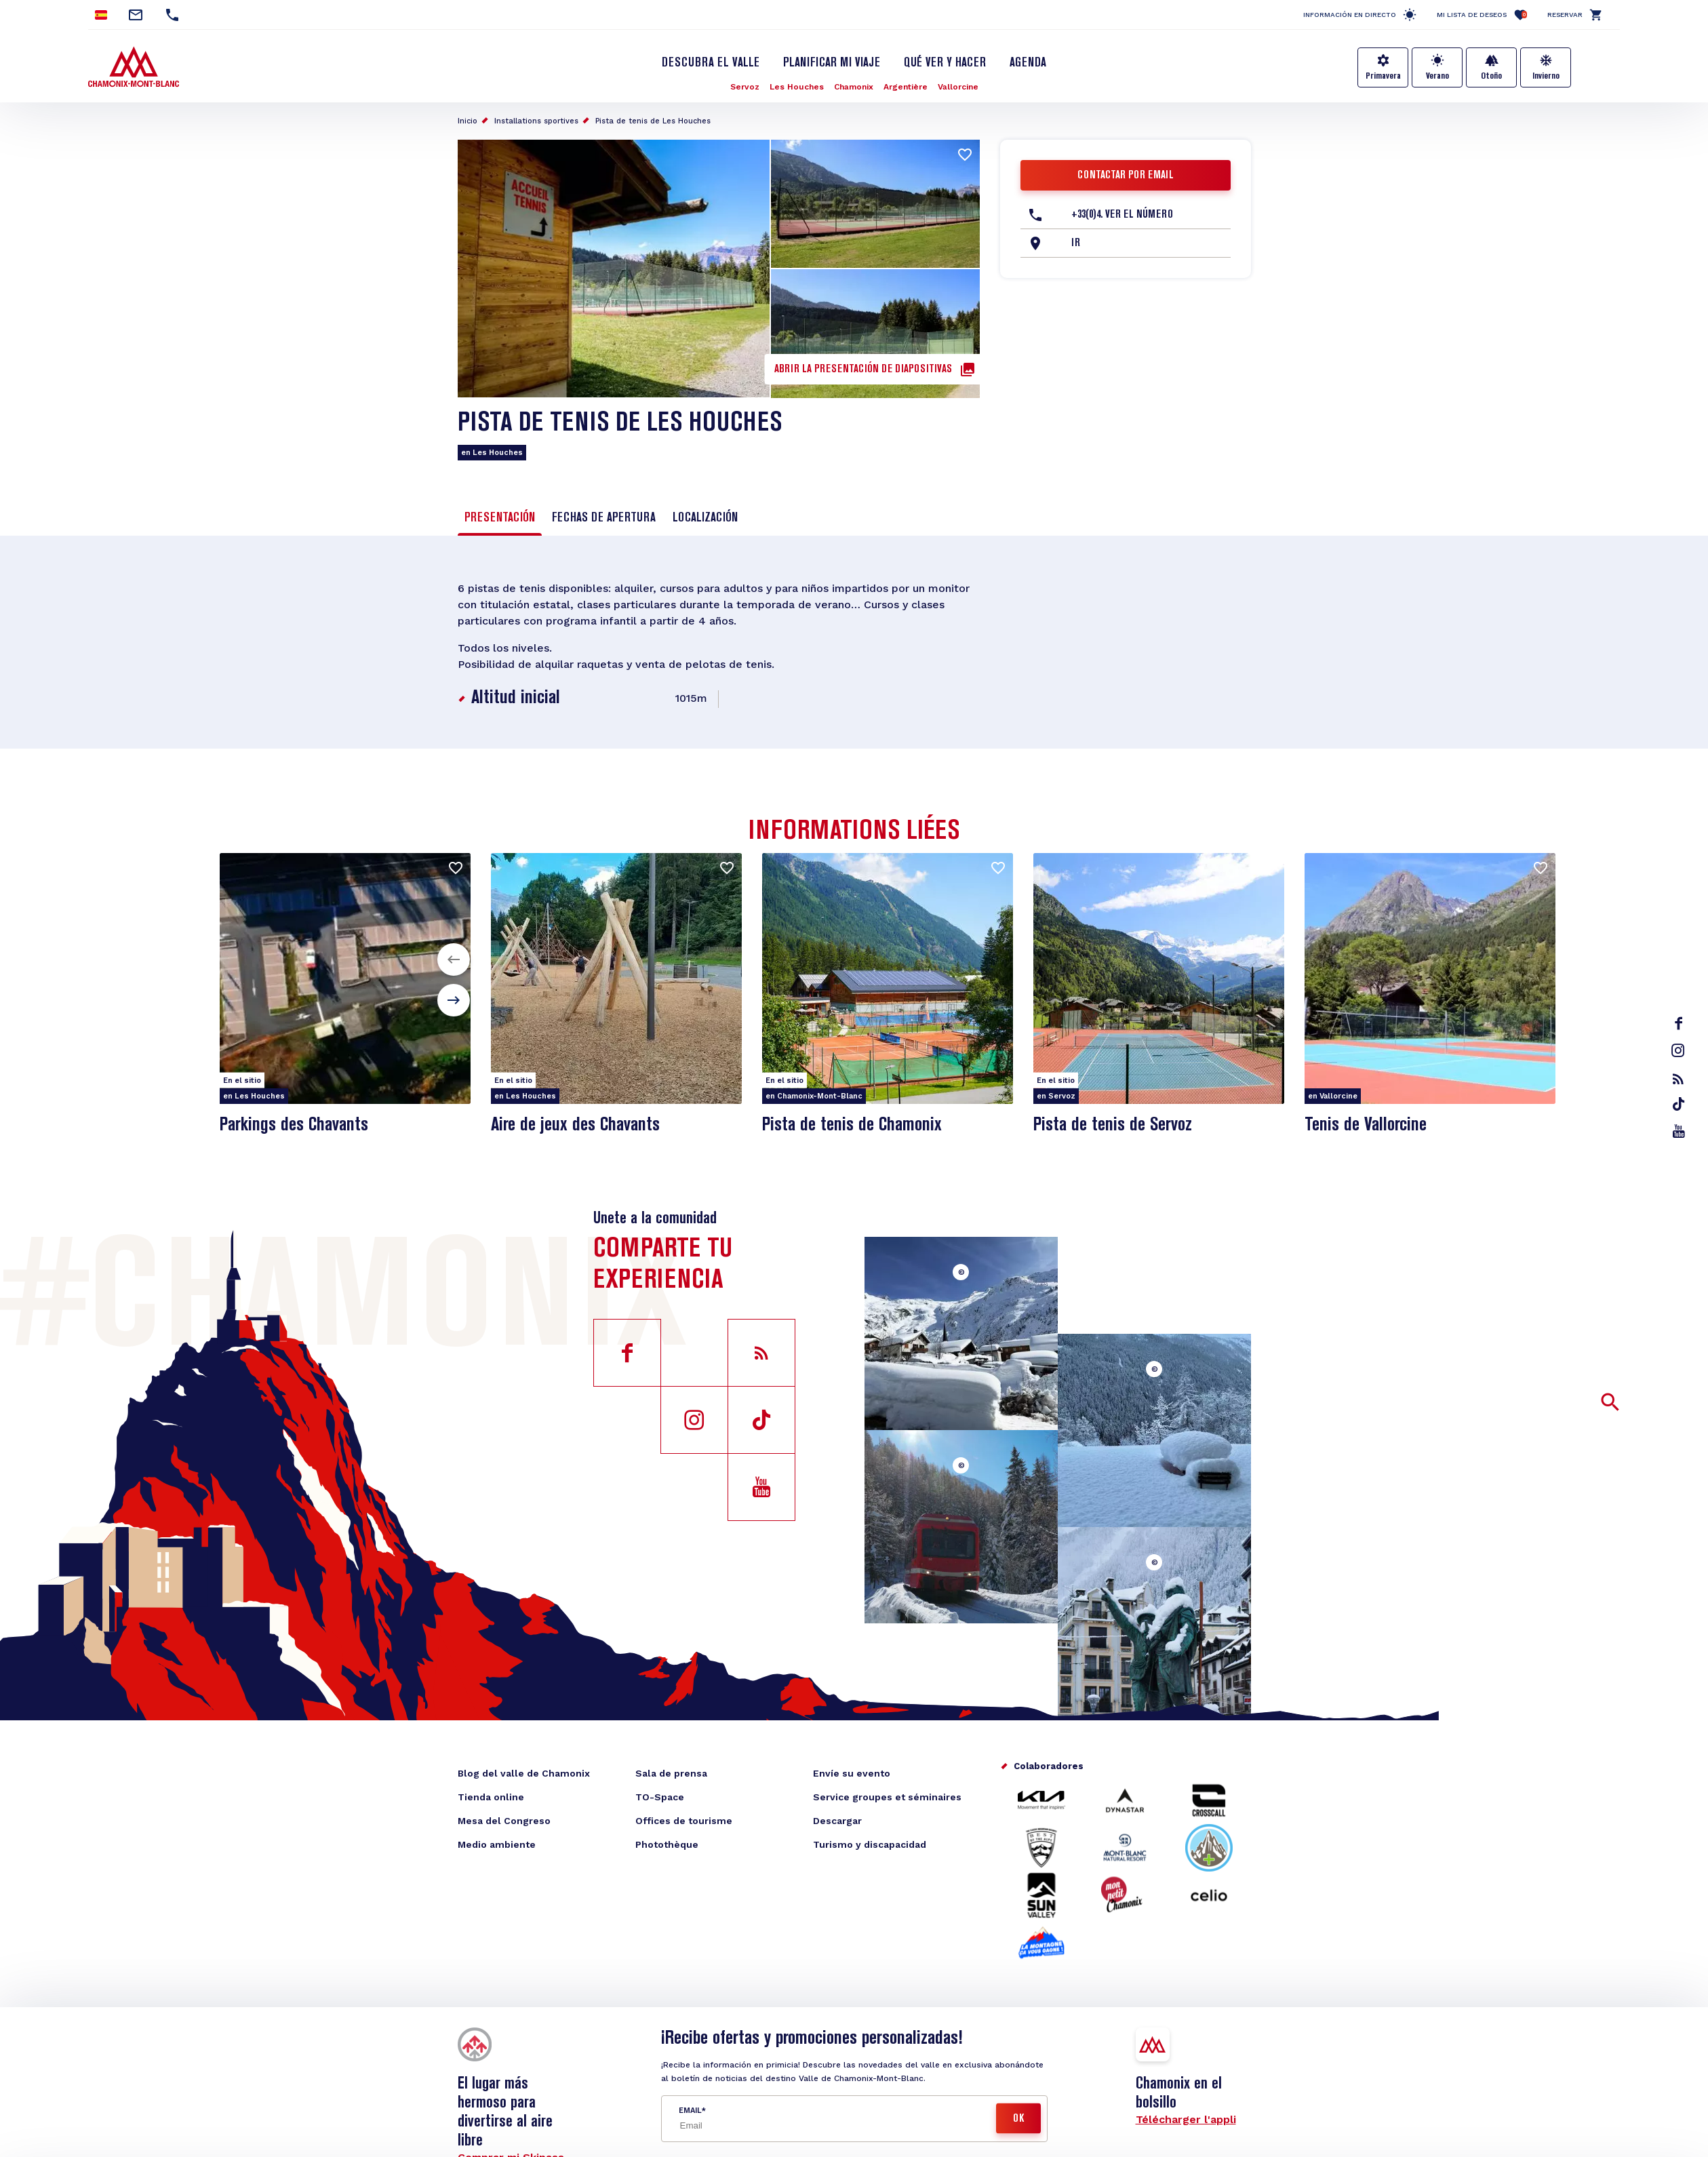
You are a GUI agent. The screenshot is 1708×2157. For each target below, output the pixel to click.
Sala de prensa (671, 1773)
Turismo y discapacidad (869, 1844)
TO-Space (659, 1797)
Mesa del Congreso (504, 1820)
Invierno (1546, 76)
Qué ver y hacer (945, 63)
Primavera (1383, 76)
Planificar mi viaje (831, 63)
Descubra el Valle (710, 63)
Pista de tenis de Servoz (1112, 1125)
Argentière (905, 87)
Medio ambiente (497, 1844)
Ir (1075, 243)
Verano (1437, 76)
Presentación (499, 518)
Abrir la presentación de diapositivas (863, 369)
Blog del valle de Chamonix (524, 1773)
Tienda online (491, 1797)
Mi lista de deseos (1482, 14)
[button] (453, 959)
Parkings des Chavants (294, 1125)
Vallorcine (958, 87)
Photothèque (666, 1844)
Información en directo (1349, 14)
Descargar (837, 1820)
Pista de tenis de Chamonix (852, 1125)
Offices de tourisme (683, 1820)
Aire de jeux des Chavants (575, 1125)
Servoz (744, 87)
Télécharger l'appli (1186, 2119)
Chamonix (853, 87)
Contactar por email (1125, 175)
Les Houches (797, 87)
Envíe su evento (851, 1773)
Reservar (1565, 14)
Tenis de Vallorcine (1366, 1125)
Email (690, 2110)
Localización (705, 518)
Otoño (1491, 76)
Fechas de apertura (604, 518)
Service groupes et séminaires (887, 1797)
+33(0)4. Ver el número (1122, 215)
